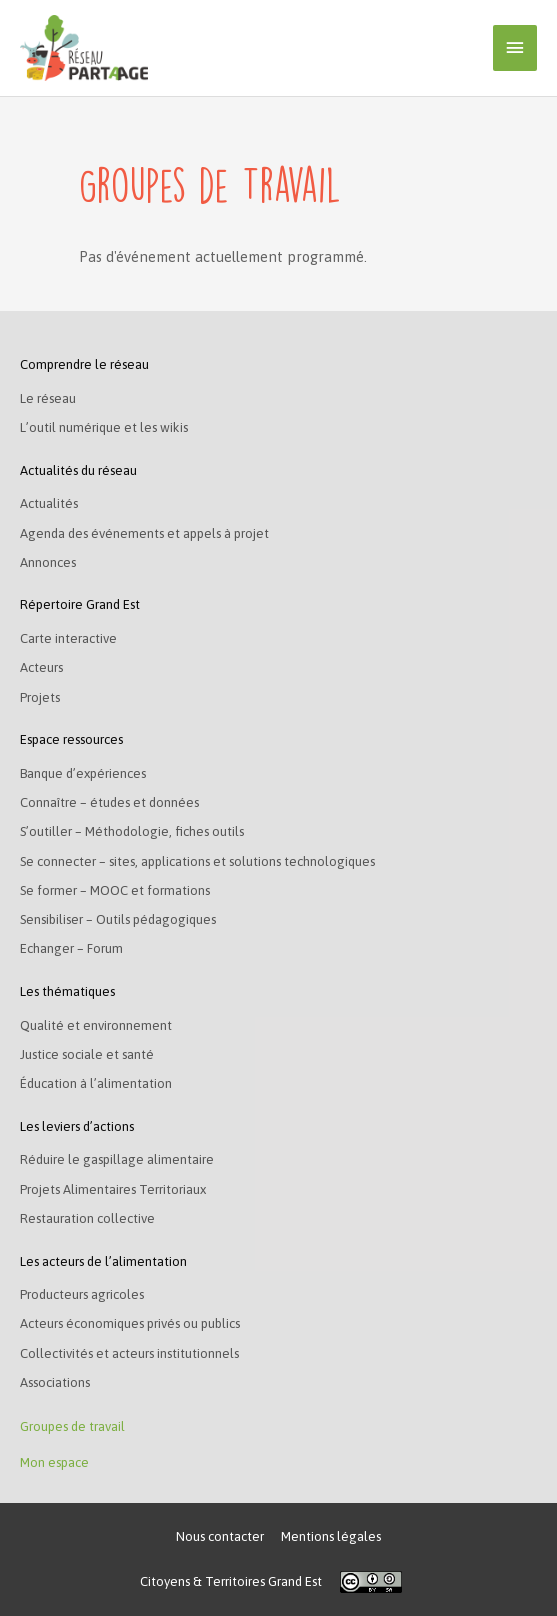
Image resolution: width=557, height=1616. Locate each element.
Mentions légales (331, 1536)
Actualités (49, 503)
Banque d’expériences (83, 773)
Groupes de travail (72, 1426)
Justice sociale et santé (87, 1054)
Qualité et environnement (96, 1025)
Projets (40, 697)
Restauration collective (87, 1218)
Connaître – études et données (109, 802)
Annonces (48, 562)
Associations (55, 1382)
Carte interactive (68, 638)
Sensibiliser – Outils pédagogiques (118, 919)
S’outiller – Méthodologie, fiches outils (132, 831)
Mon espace (54, 1462)
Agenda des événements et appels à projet (144, 533)
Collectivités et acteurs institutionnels (129, 1353)
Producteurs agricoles (82, 1294)
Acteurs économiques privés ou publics (130, 1323)
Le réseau (48, 398)
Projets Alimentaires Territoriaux (113, 1189)
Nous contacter (220, 1536)
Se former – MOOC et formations (115, 890)
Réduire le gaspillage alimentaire (117, 1159)
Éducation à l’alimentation (96, 1083)
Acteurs (41, 667)
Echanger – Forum (71, 948)
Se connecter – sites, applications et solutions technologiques (197, 861)
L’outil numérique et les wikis (104, 427)
